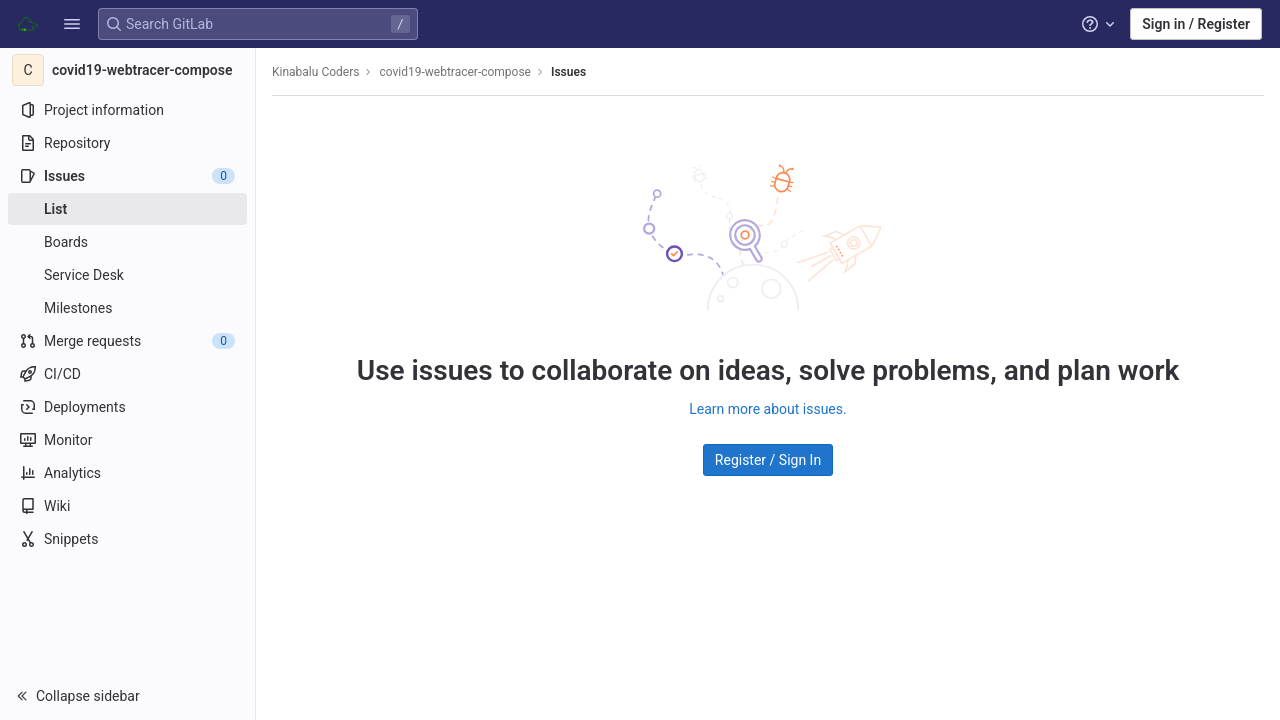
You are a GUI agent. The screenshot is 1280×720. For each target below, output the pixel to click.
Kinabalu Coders (315, 72)
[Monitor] (127, 440)
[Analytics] (127, 473)
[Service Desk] (127, 275)
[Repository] (127, 143)
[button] (72, 24)
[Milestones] (127, 308)
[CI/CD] (127, 374)
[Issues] (127, 176)
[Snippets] (127, 539)
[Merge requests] (127, 341)
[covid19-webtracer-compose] (128, 70)
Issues (568, 72)
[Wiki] (127, 506)
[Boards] (127, 242)
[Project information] (127, 110)
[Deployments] (127, 407)
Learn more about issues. (767, 409)
